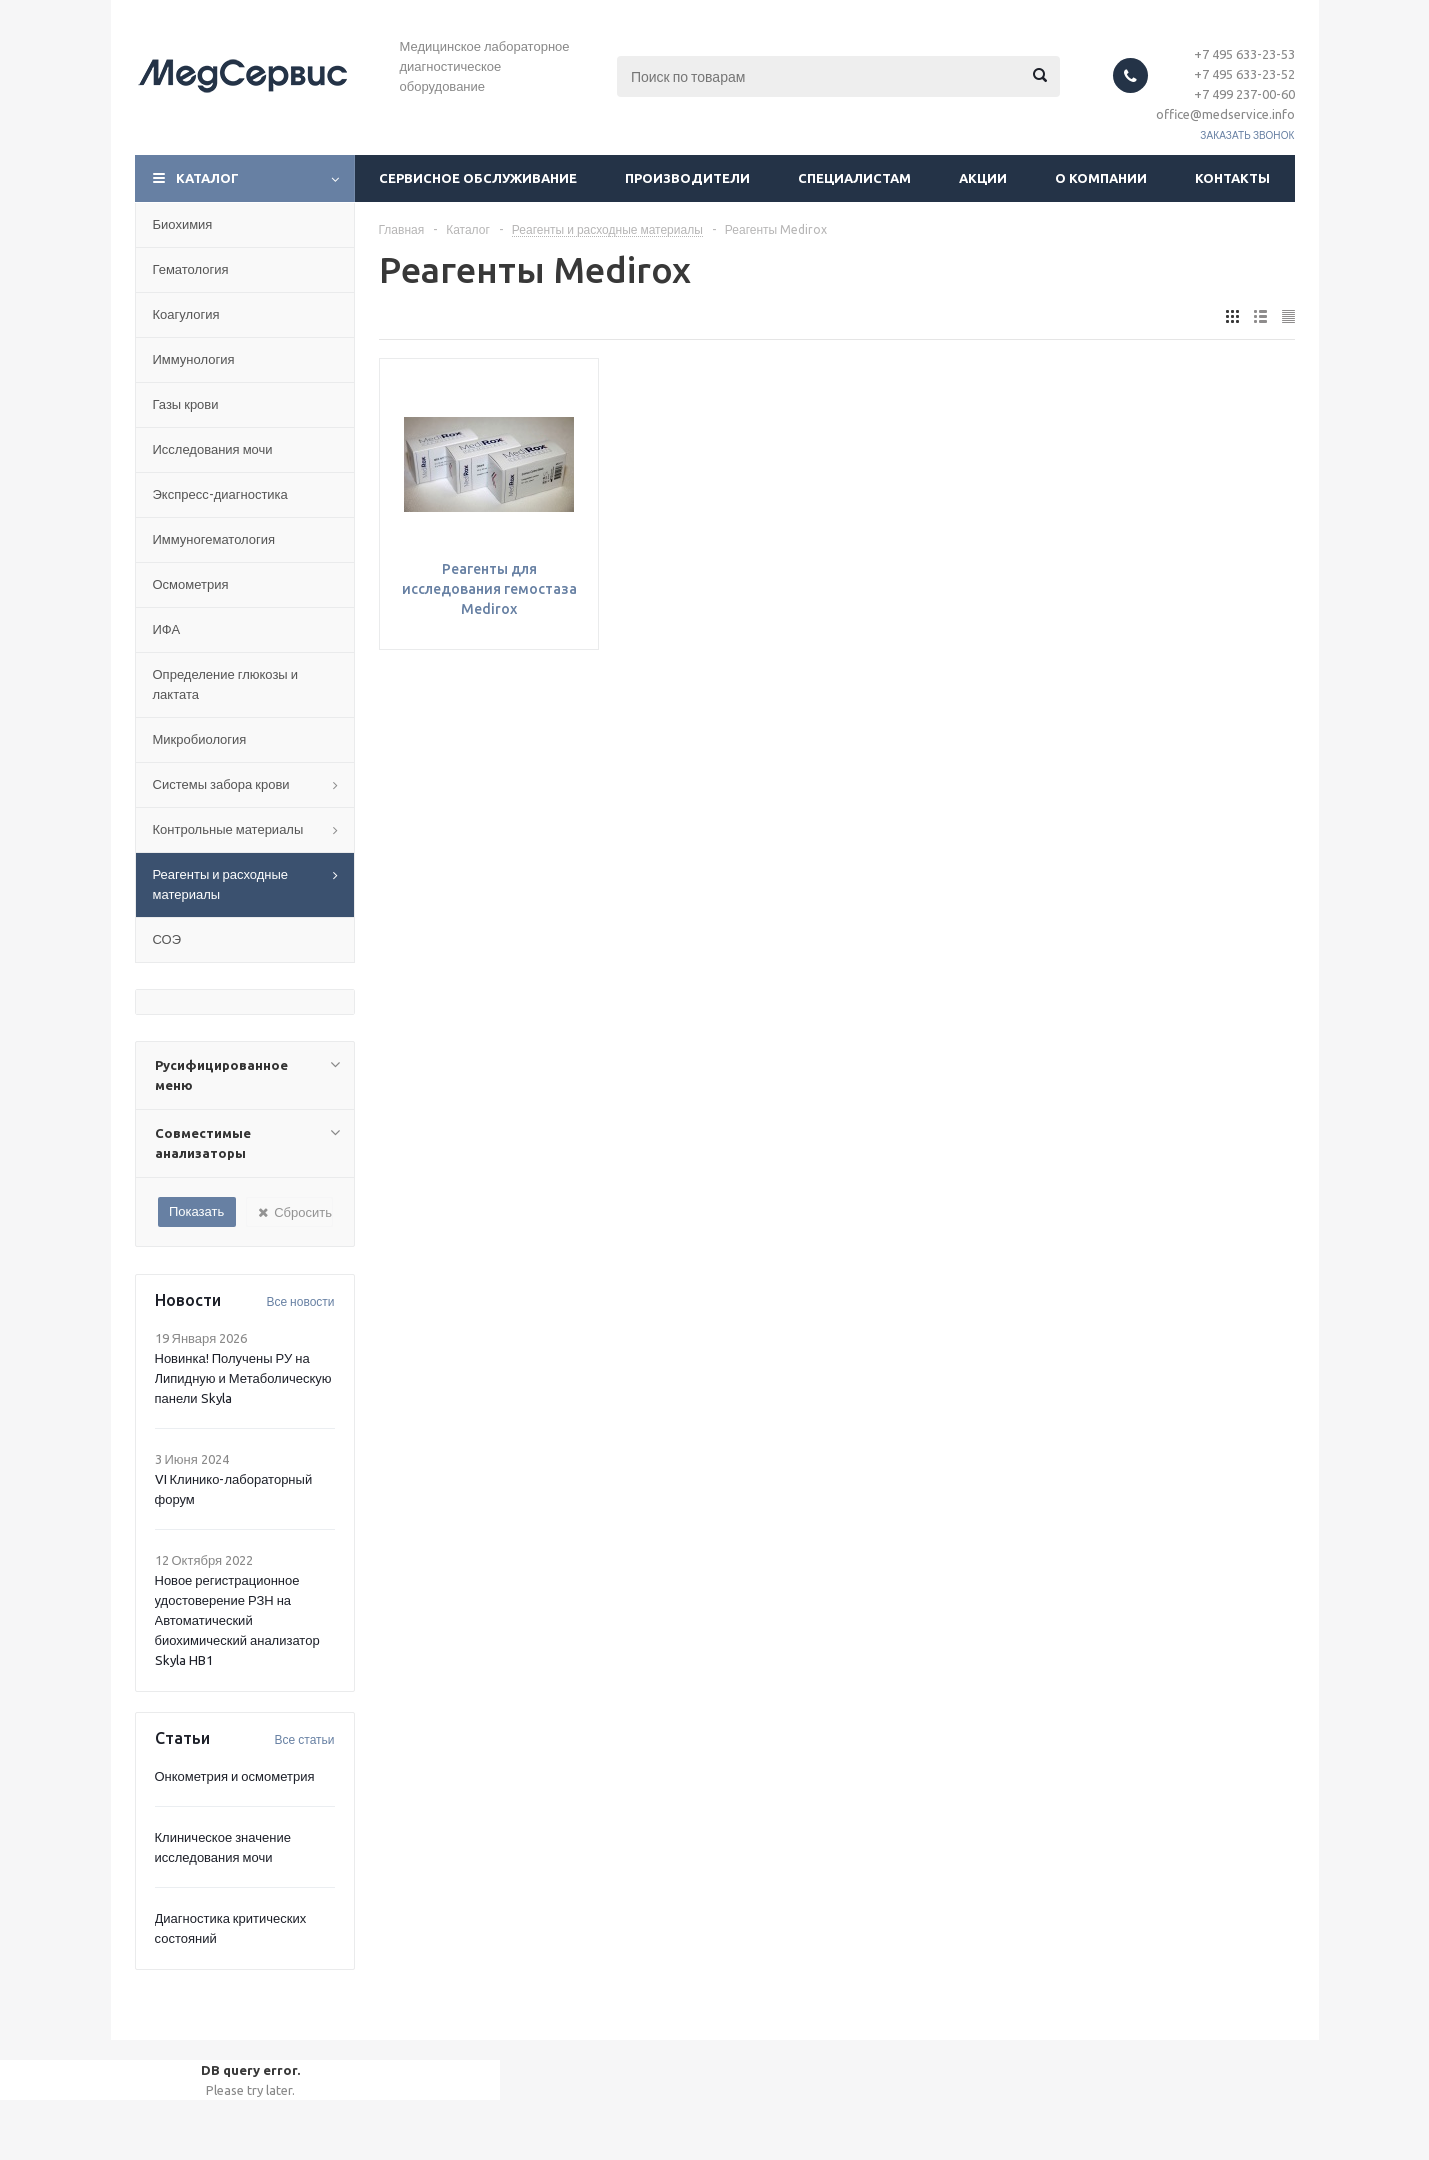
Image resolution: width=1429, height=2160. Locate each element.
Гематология (191, 269)
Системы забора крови (221, 784)
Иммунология (194, 359)
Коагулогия (186, 314)
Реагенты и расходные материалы (221, 884)
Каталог (207, 178)
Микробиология (200, 739)
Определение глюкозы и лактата (225, 684)
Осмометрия (191, 584)
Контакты (1232, 178)
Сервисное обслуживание (478, 178)
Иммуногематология (214, 539)
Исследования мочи (213, 449)
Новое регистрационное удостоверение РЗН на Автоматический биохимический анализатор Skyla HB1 (237, 1620)
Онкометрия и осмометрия (235, 1776)
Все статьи (305, 1739)
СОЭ (167, 939)
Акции (983, 178)
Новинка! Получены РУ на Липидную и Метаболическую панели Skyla (243, 1378)
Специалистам (854, 178)
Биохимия (183, 224)
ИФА (167, 629)
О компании (1101, 178)
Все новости (300, 1301)
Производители (687, 178)
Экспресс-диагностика (220, 494)
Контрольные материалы (228, 829)
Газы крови (186, 404)
